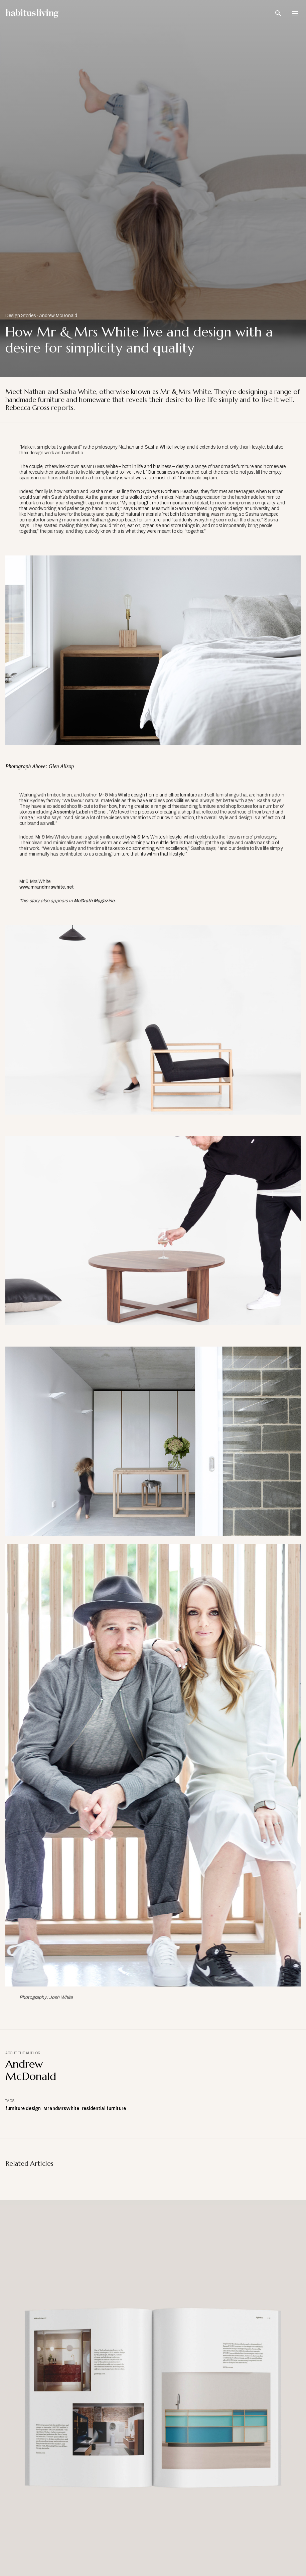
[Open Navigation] (295, 13)
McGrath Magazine (94, 900)
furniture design (23, 2108)
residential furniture (104, 2108)
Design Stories (20, 315)
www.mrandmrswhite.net (46, 887)
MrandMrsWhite (61, 2108)
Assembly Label (70, 811)
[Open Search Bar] (278, 13)
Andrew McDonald (58, 315)
